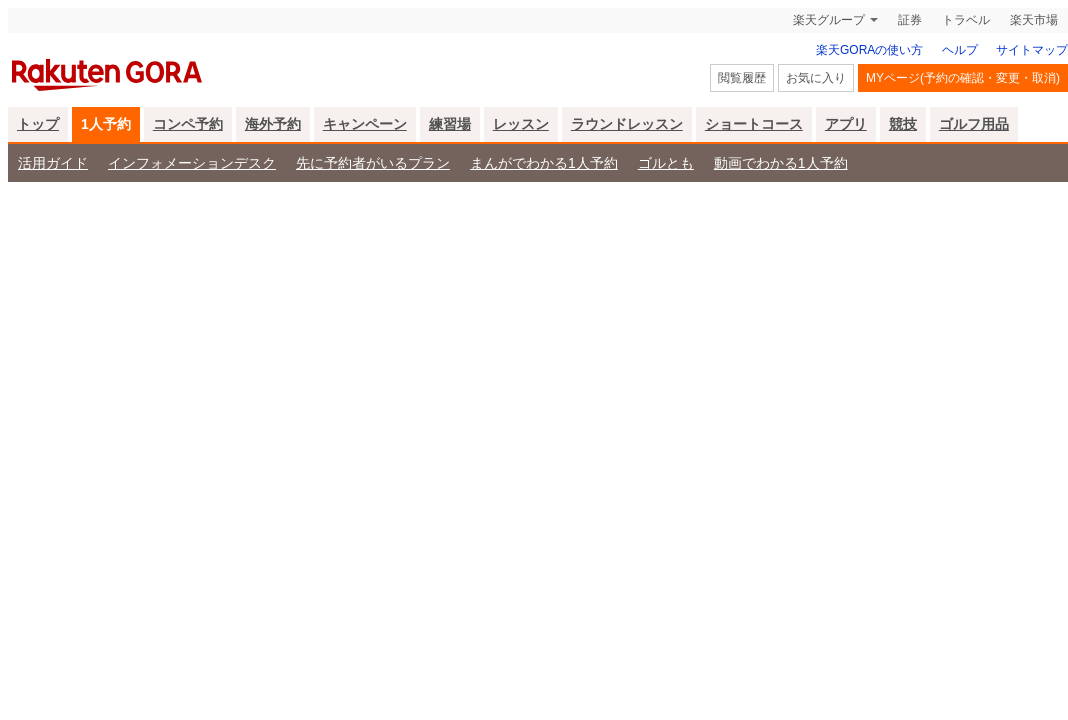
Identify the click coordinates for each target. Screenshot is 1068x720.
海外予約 (273, 124)
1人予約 (106, 124)
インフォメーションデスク (192, 163)
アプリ (846, 124)
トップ (38, 124)
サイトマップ (1032, 50)
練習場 (450, 124)
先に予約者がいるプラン (373, 163)
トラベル (966, 20)
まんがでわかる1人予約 (544, 163)
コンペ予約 (188, 124)
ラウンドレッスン (627, 124)
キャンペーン (365, 124)
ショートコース (754, 124)
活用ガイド (53, 163)
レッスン (521, 124)
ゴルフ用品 (974, 124)
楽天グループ (829, 20)
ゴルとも (666, 163)
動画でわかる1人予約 (781, 163)
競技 (903, 124)
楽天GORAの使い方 (869, 50)
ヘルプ (960, 50)
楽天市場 (1034, 20)
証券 (910, 20)
